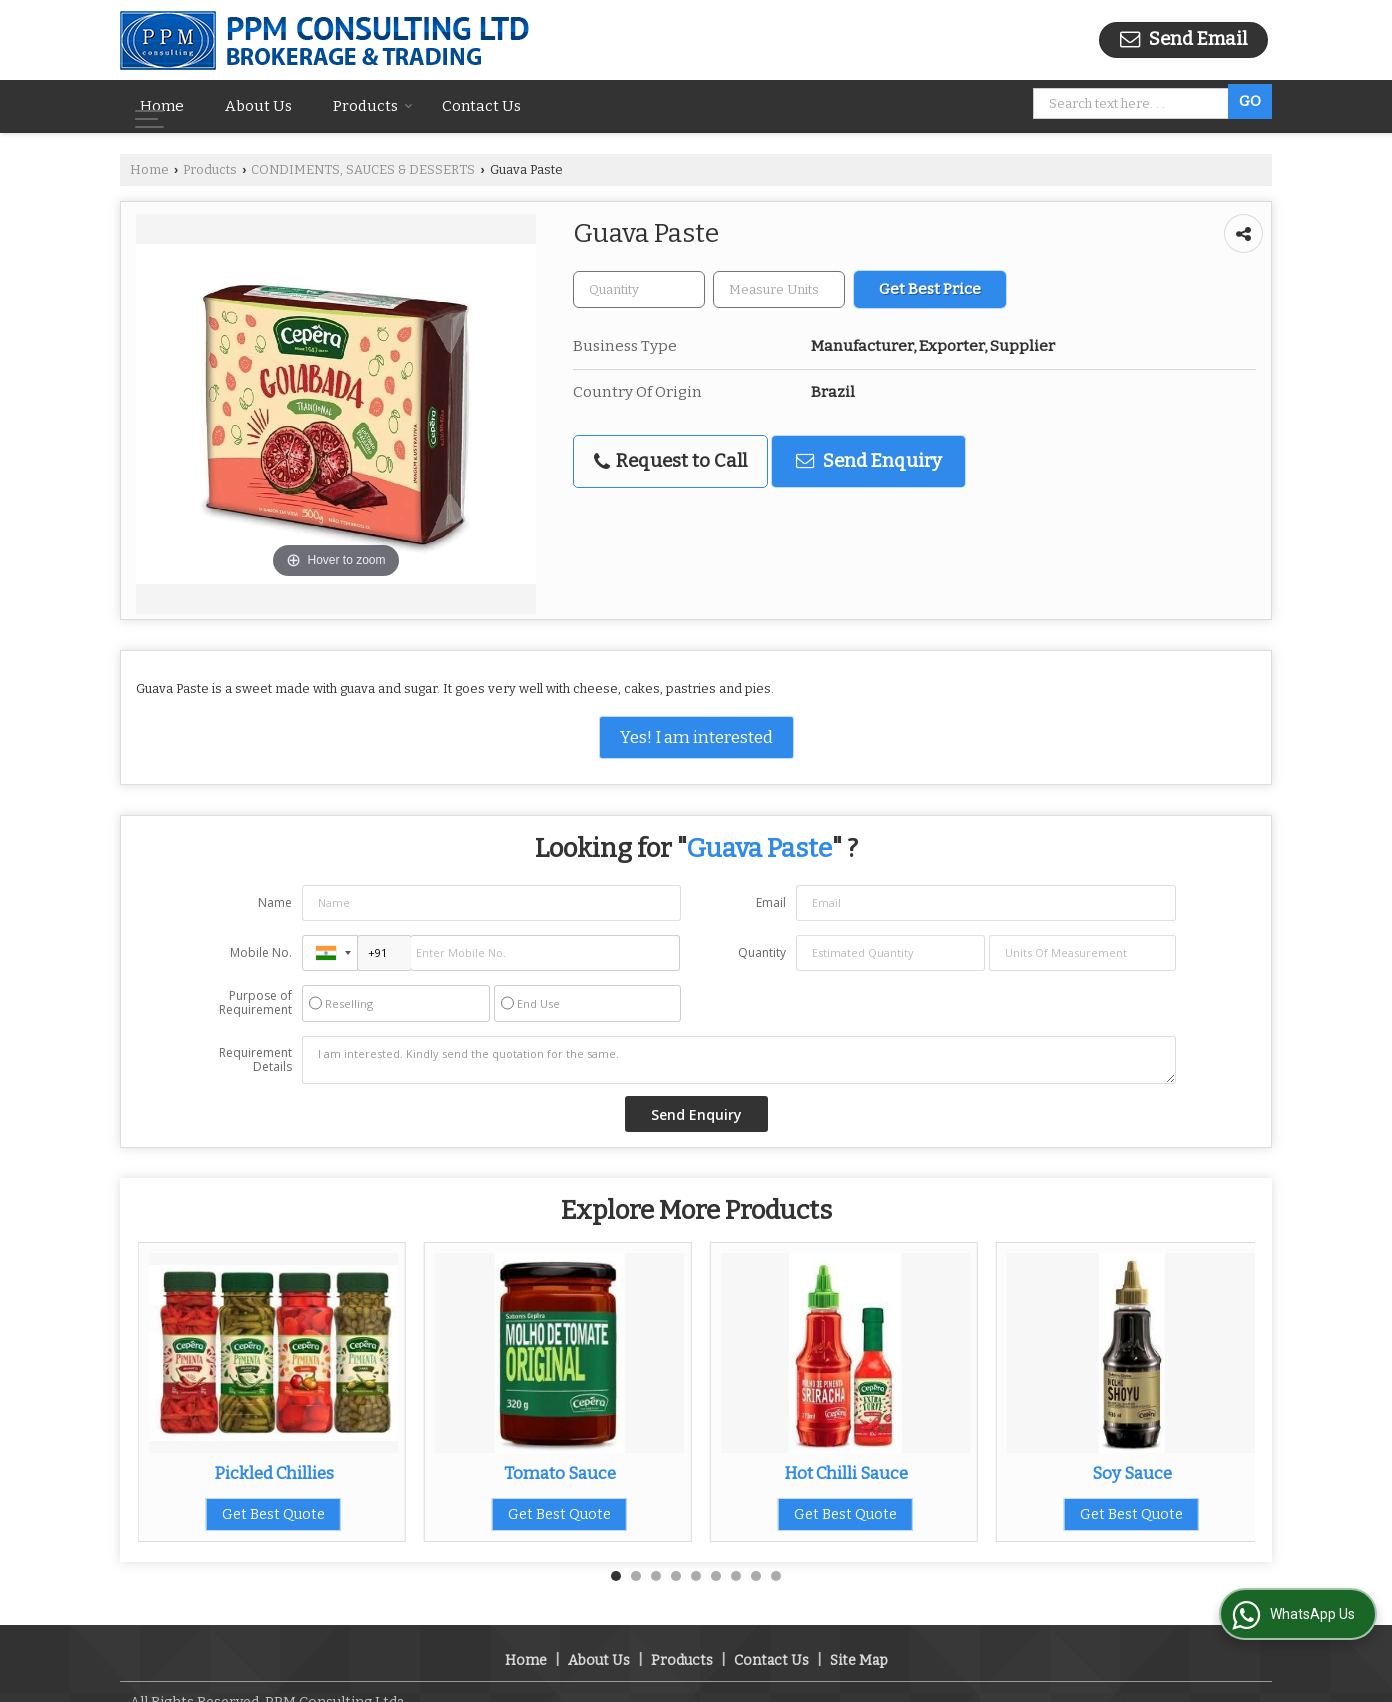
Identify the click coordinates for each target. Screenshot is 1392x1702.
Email (771, 902)
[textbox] (779, 289)
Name (275, 902)
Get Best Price (930, 289)
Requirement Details (255, 1060)
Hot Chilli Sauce (846, 1473)
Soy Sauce (1132, 1473)
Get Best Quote (273, 1514)
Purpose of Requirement (255, 1003)
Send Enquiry (869, 461)
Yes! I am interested (696, 737)
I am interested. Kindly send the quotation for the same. (739, 1060)
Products (373, 106)
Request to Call (670, 461)
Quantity (762, 952)
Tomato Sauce (560, 1473)
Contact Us (481, 106)
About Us (258, 106)
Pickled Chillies (274, 1473)
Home (162, 106)
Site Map (859, 1639)
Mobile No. (261, 952)
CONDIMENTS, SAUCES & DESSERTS (363, 169)
